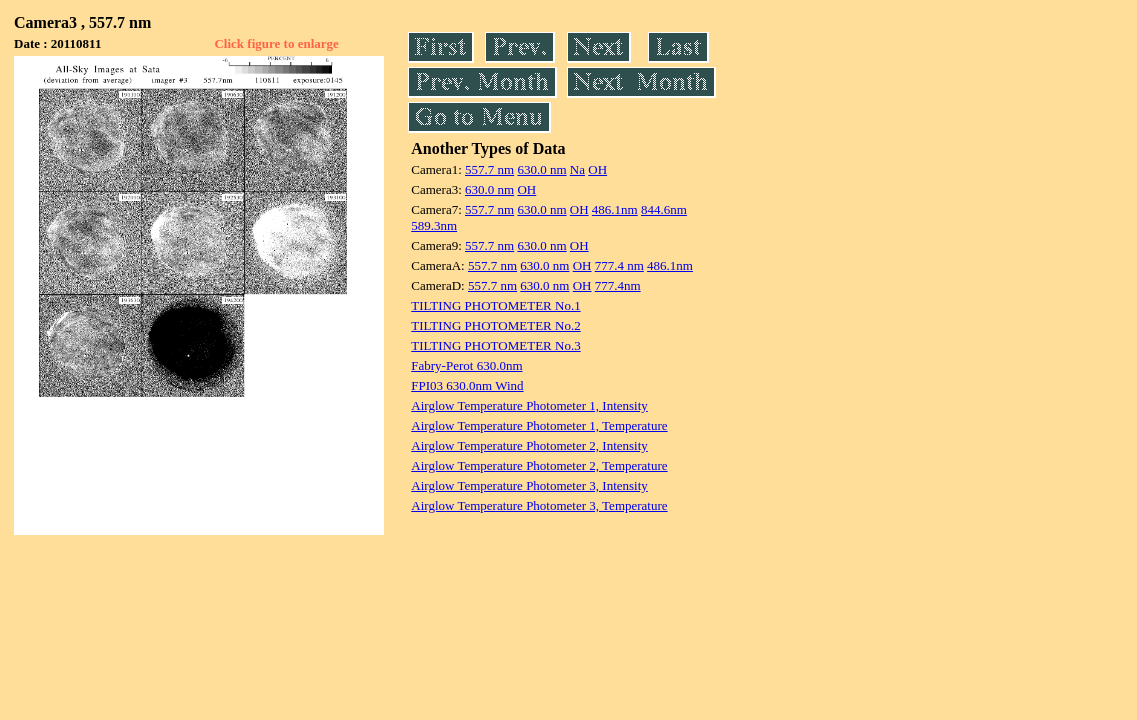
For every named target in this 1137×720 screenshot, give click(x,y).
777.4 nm (619, 265)
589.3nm (434, 225)
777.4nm (618, 285)
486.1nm (615, 209)
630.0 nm (541, 169)
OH (597, 169)
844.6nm (664, 209)
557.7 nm (489, 169)
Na (577, 169)
